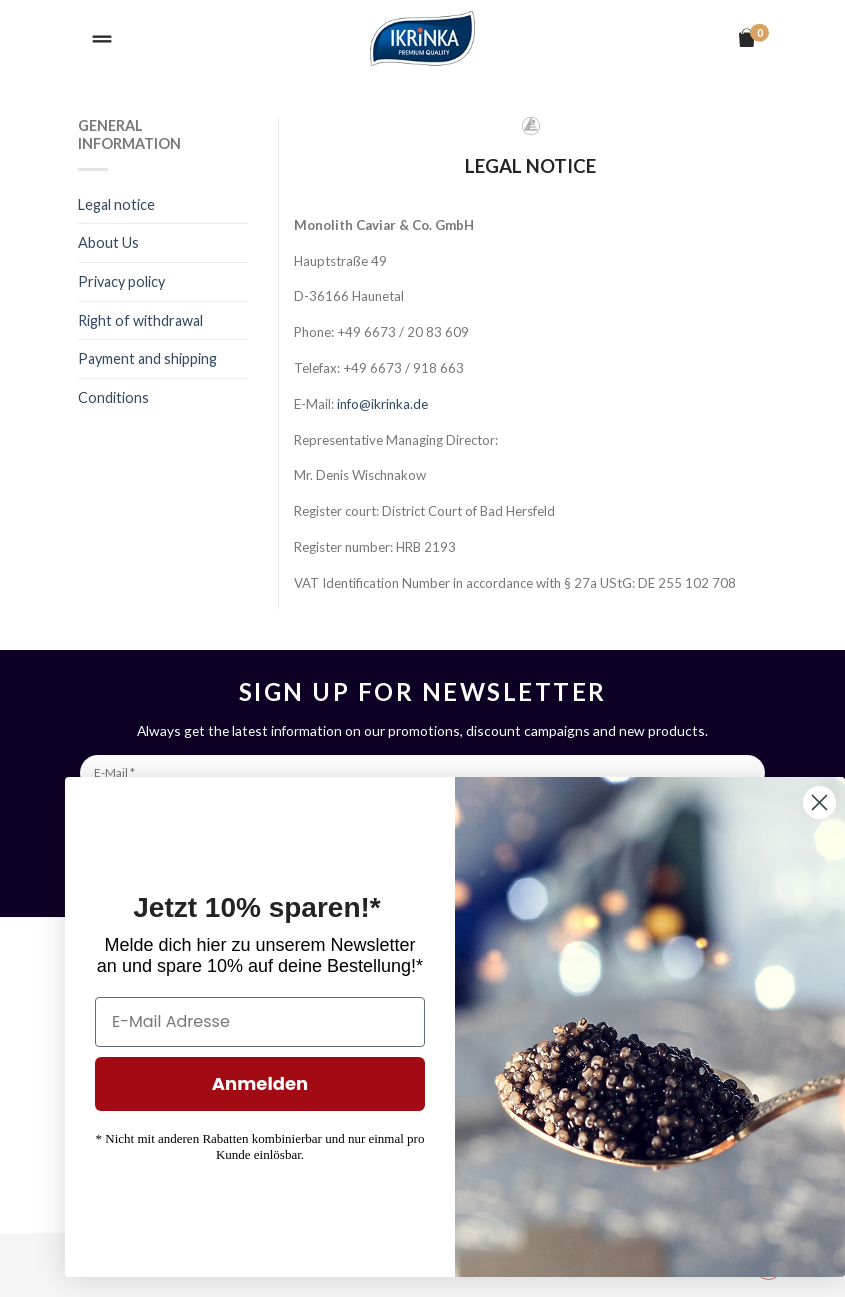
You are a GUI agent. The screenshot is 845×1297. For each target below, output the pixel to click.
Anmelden (325, 1083)
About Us (108, 242)
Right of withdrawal (140, 320)
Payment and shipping (147, 358)
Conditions (113, 397)
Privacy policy (121, 281)
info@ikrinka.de (382, 404)
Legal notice (116, 204)
